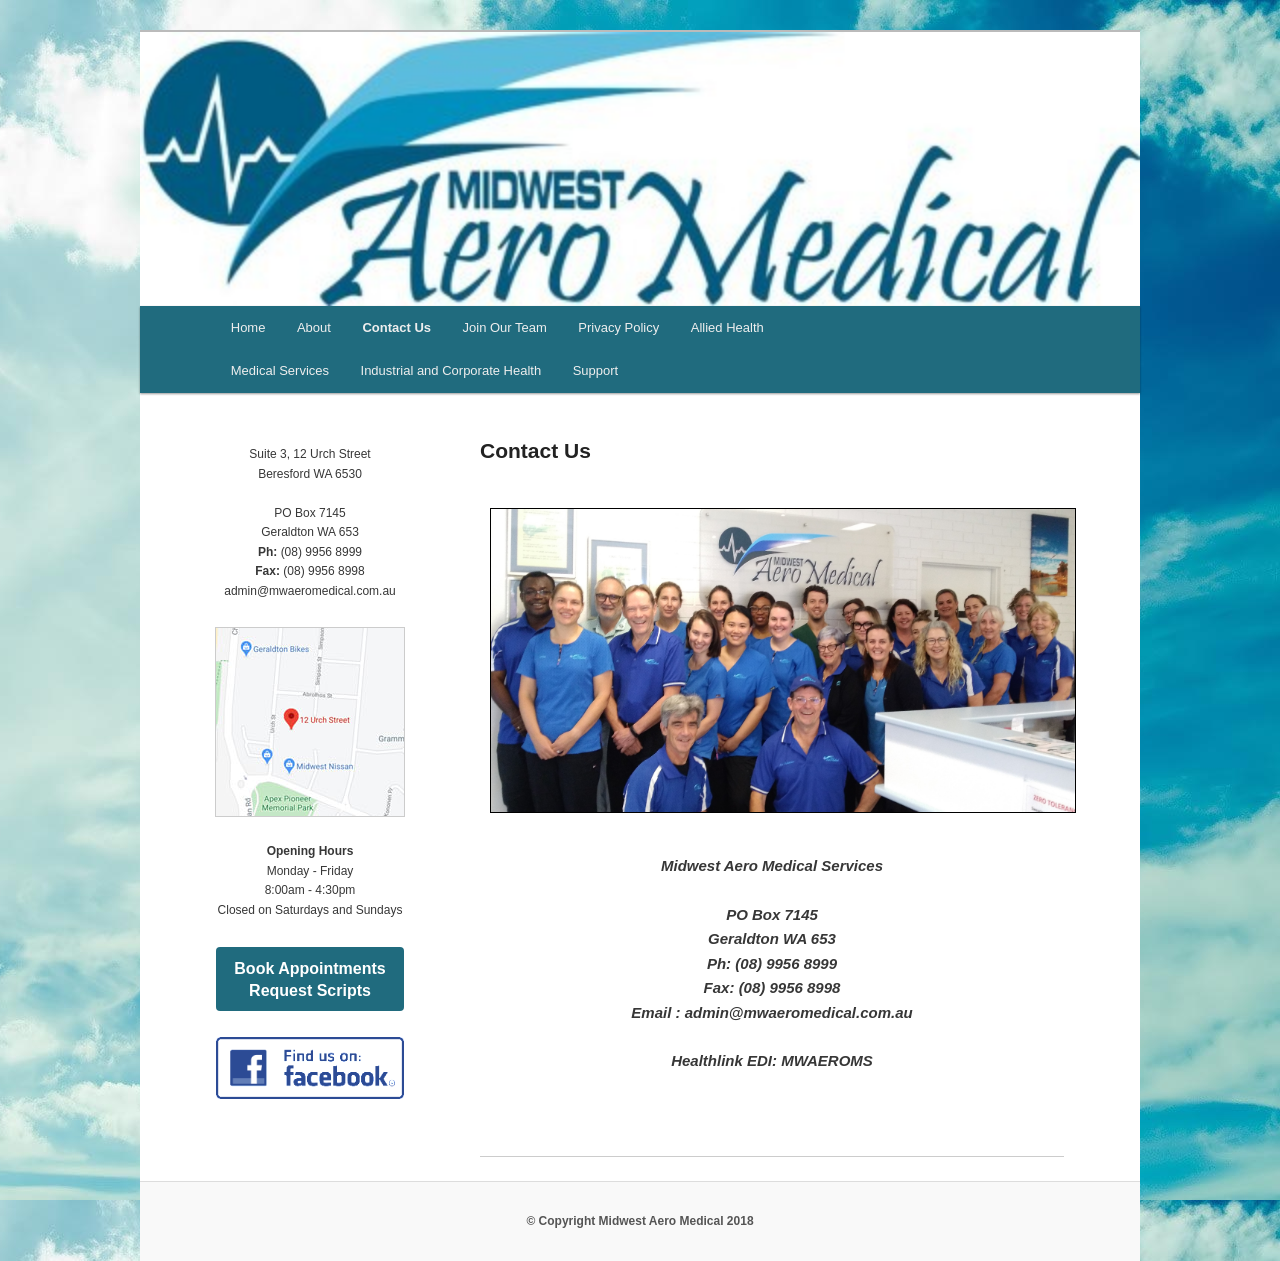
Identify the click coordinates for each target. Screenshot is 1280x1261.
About (314, 327)
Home (248, 327)
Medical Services (280, 370)
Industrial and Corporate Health (451, 370)
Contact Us (396, 327)
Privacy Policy (618, 327)
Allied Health (727, 327)
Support (596, 370)
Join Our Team (505, 327)
